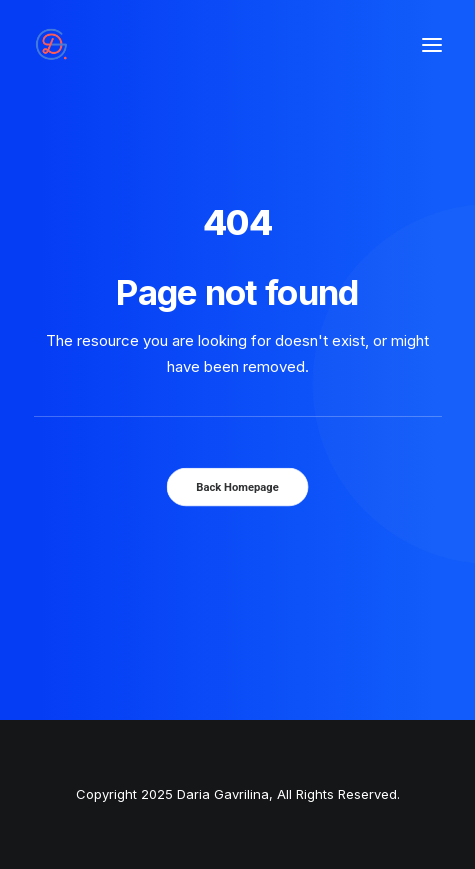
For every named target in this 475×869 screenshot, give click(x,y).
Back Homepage (237, 487)
